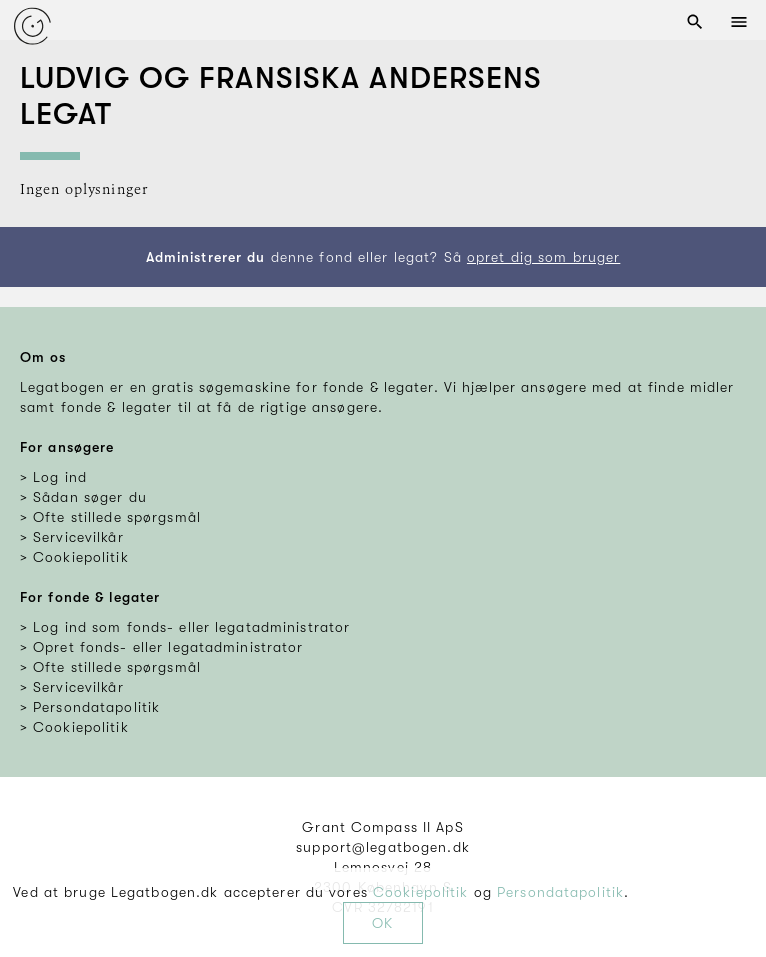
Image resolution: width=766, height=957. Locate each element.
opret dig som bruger (543, 257)
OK (382, 923)
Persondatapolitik (560, 892)
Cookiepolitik (421, 892)
